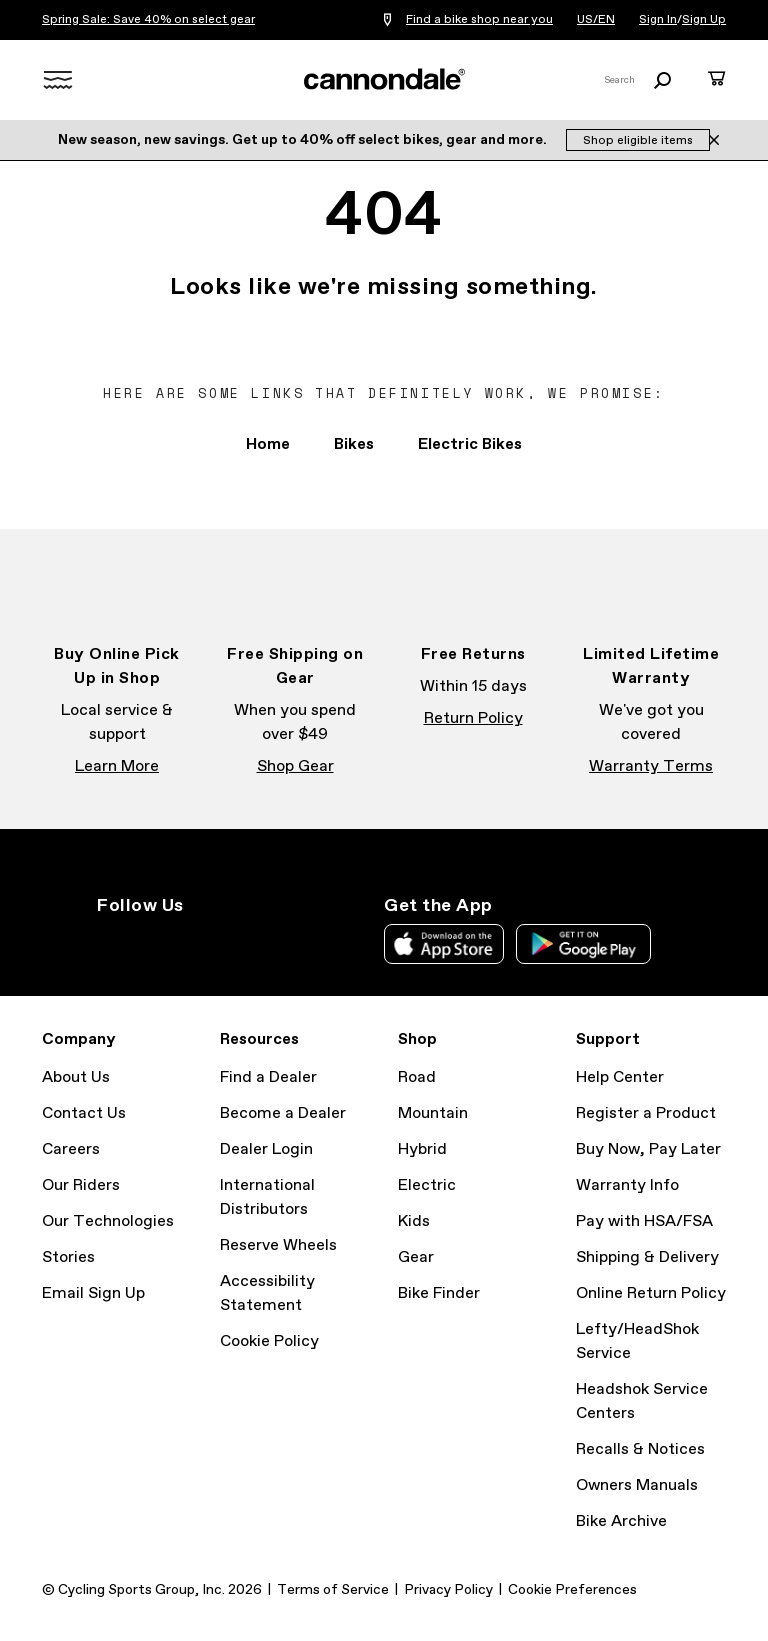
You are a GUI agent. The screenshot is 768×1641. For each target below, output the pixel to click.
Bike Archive (621, 1521)
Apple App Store (444, 944)
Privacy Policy (448, 1590)
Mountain (433, 1113)
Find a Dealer (268, 1077)
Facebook (153, 942)
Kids (414, 1221)
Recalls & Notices (640, 1449)
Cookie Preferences (572, 1590)
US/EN (596, 20)
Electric (427, 1185)
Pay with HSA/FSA (644, 1221)
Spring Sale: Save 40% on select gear (148, 20)
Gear (416, 1257)
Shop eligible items (638, 141)
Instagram (109, 942)
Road (417, 1077)
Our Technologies (108, 1221)
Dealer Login (266, 1149)
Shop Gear (295, 766)
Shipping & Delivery (647, 1257)
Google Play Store (583, 944)
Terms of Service (333, 1590)
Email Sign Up (93, 1293)
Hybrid (422, 1149)
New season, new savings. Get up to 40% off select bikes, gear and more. (304, 140)
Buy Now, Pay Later (648, 1149)
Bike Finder (439, 1293)
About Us (76, 1077)
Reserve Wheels (278, 1245)
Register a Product (646, 1113)
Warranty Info (627, 1185)
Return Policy (473, 718)
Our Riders (81, 1185)
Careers (71, 1149)
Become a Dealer (283, 1113)
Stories (68, 1257)
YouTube (241, 942)
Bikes (354, 444)
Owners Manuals (637, 1485)
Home (268, 444)
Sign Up (704, 20)
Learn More (117, 766)
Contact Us (84, 1113)
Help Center (620, 1077)
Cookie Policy (269, 1341)
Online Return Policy (651, 1293)
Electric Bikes (470, 444)
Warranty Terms (651, 766)
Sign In (658, 20)
